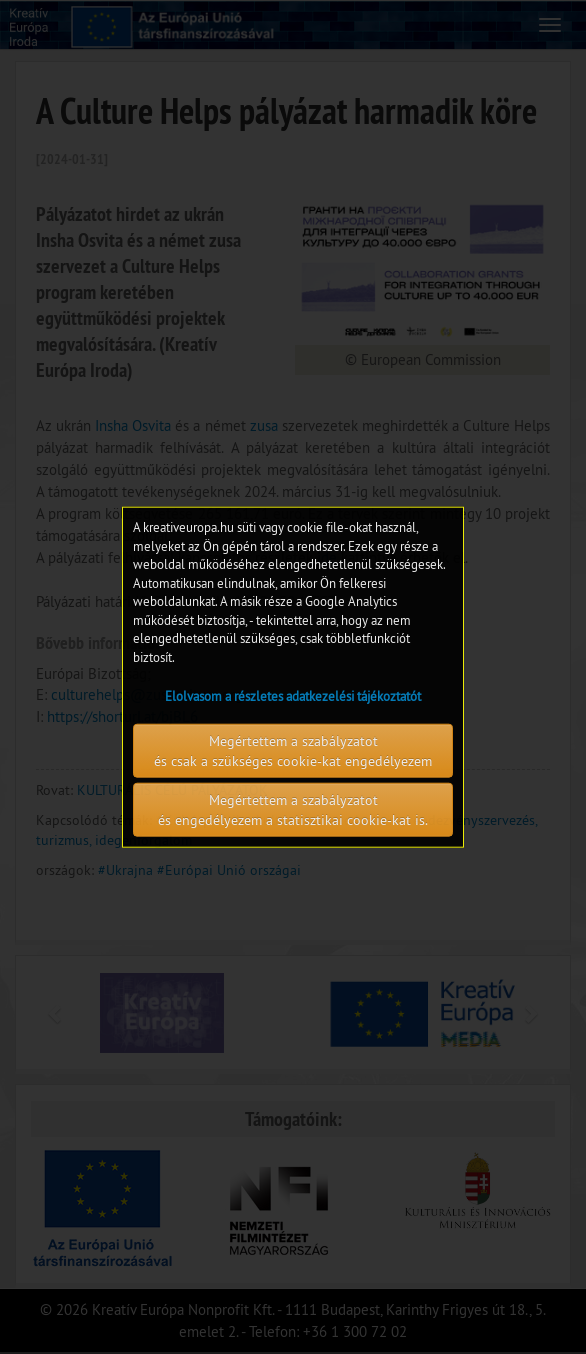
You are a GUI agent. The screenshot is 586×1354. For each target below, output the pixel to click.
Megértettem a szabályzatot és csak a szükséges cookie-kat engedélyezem (293, 750)
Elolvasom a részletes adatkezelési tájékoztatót (293, 695)
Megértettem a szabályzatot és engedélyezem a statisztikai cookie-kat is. (293, 809)
